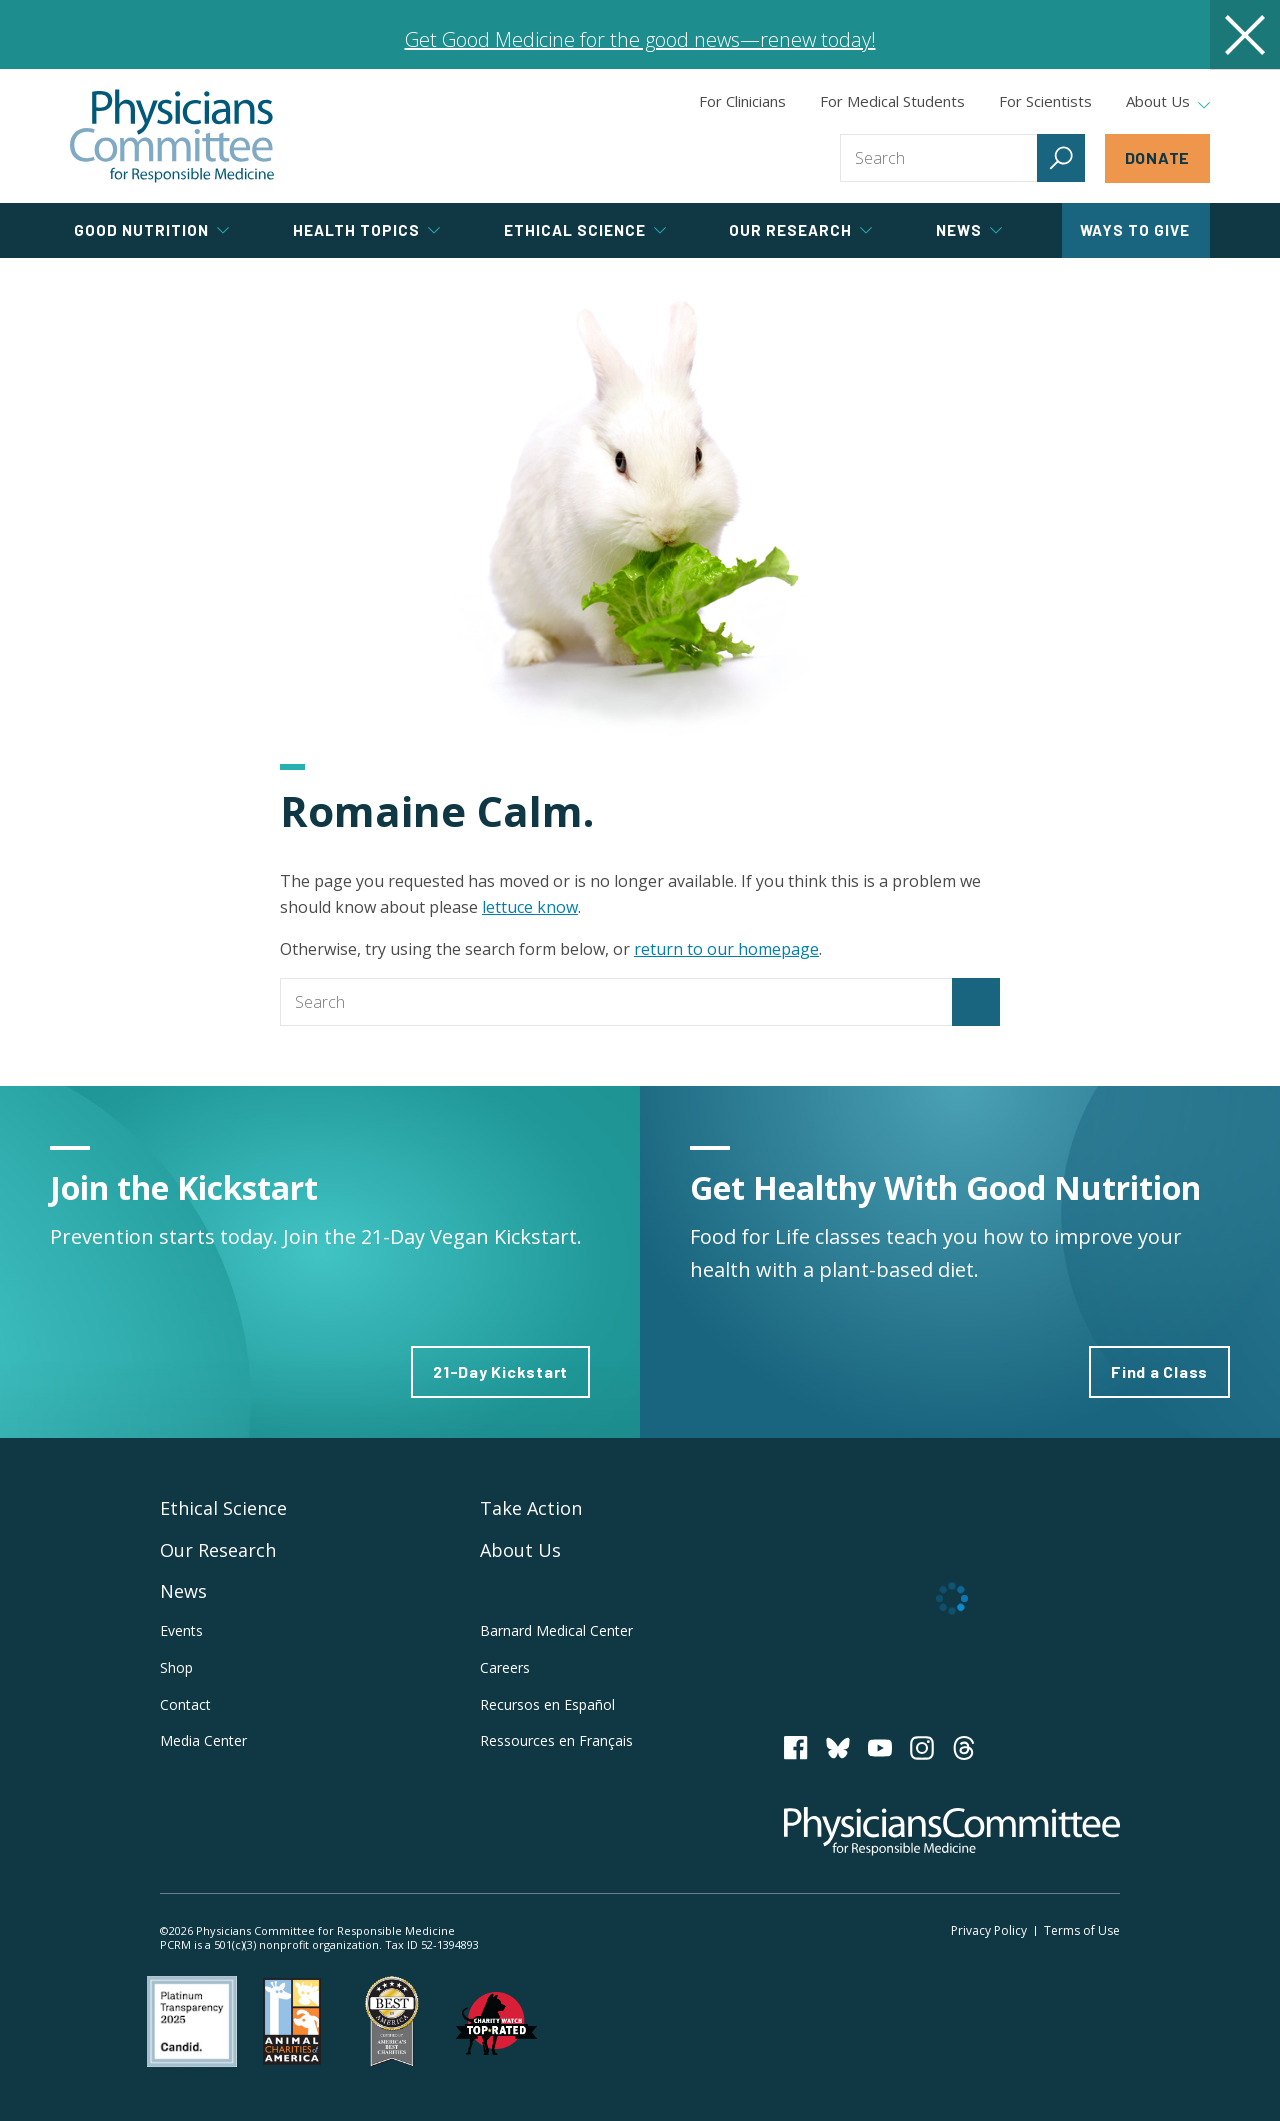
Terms (1082, 1930)
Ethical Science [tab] (585, 230)
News (183, 1591)
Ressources (556, 1740)
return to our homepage (726, 949)
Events (181, 1630)
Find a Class (1159, 1371)
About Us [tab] (1168, 102)
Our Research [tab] (800, 230)
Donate (1158, 157)
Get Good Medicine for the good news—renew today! (640, 39)
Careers (505, 1667)
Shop (176, 1667)
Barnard (556, 1630)
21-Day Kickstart (500, 1371)
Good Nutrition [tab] (151, 230)
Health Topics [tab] (366, 230)
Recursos (547, 1704)
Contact (185, 1704)
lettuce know (530, 907)
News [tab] (969, 230)
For (892, 101)
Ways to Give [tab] (1135, 230)
